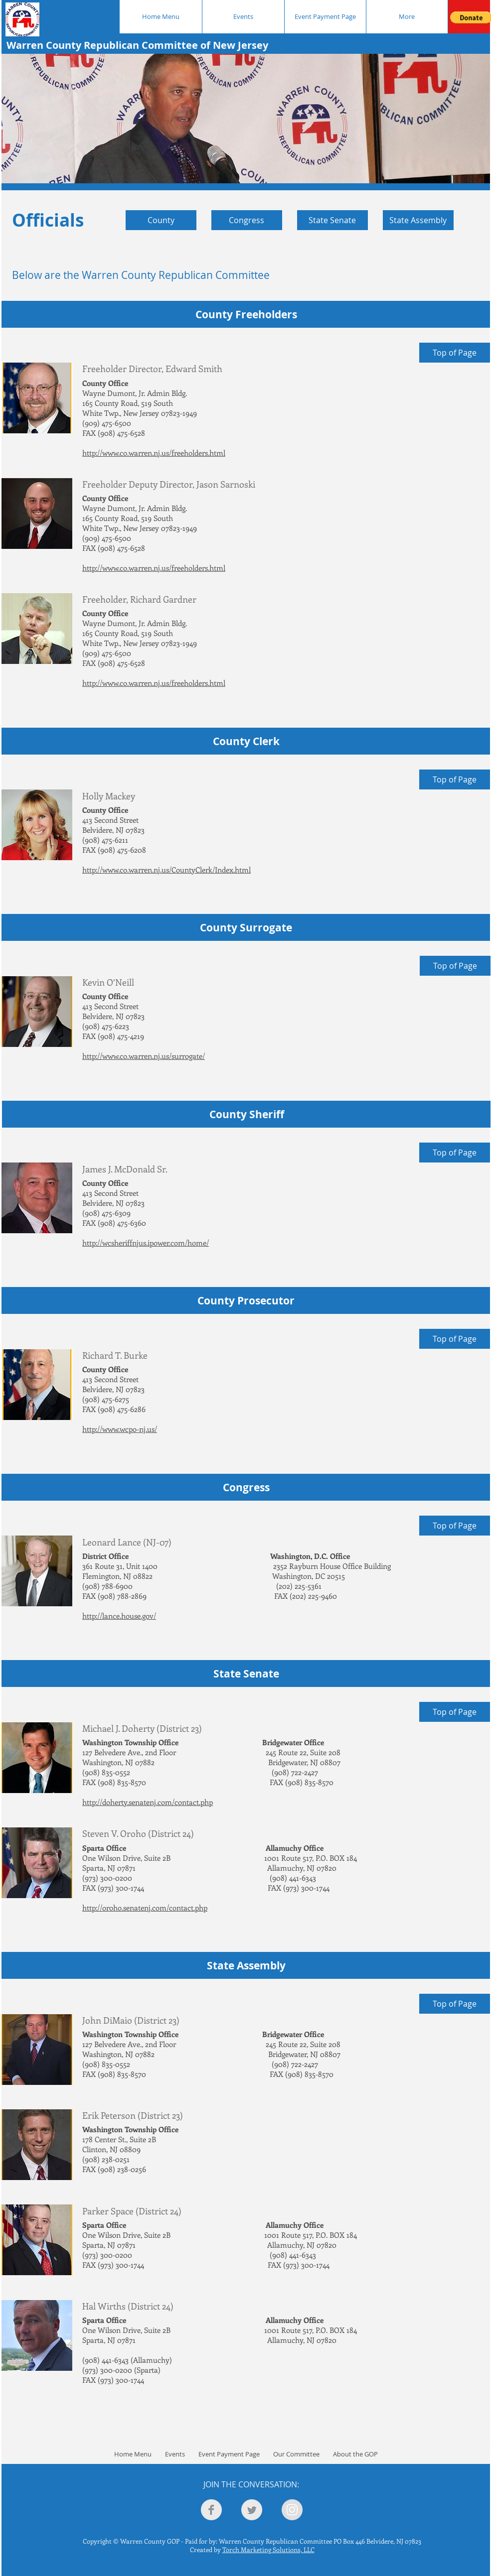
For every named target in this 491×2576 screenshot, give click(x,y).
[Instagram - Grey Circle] (292, 2509)
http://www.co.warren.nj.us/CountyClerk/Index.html (166, 870)
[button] (245, 118)
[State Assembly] (418, 220)
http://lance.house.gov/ (119, 1616)
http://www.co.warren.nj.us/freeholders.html (153, 453)
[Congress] (246, 220)
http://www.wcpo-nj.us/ (119, 1429)
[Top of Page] (454, 353)
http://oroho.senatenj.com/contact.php (144, 1908)
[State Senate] (332, 220)
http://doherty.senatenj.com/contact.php (147, 1802)
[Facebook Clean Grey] (211, 2509)
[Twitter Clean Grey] (251, 2509)
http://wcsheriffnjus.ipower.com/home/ (145, 1243)
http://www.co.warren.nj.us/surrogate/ (143, 1056)
